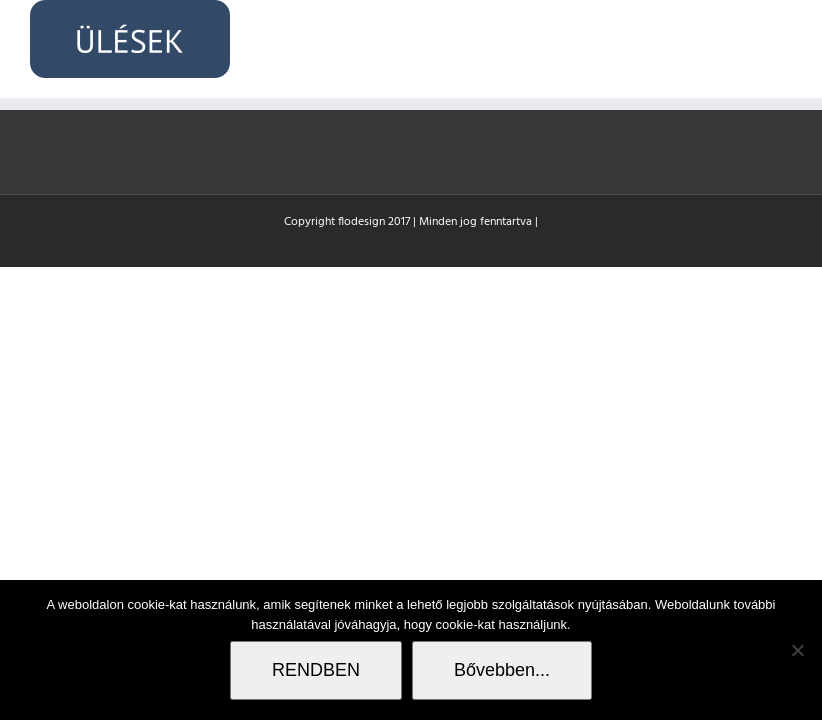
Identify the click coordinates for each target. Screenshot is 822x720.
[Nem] (797, 650)
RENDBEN (316, 670)
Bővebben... (502, 670)
